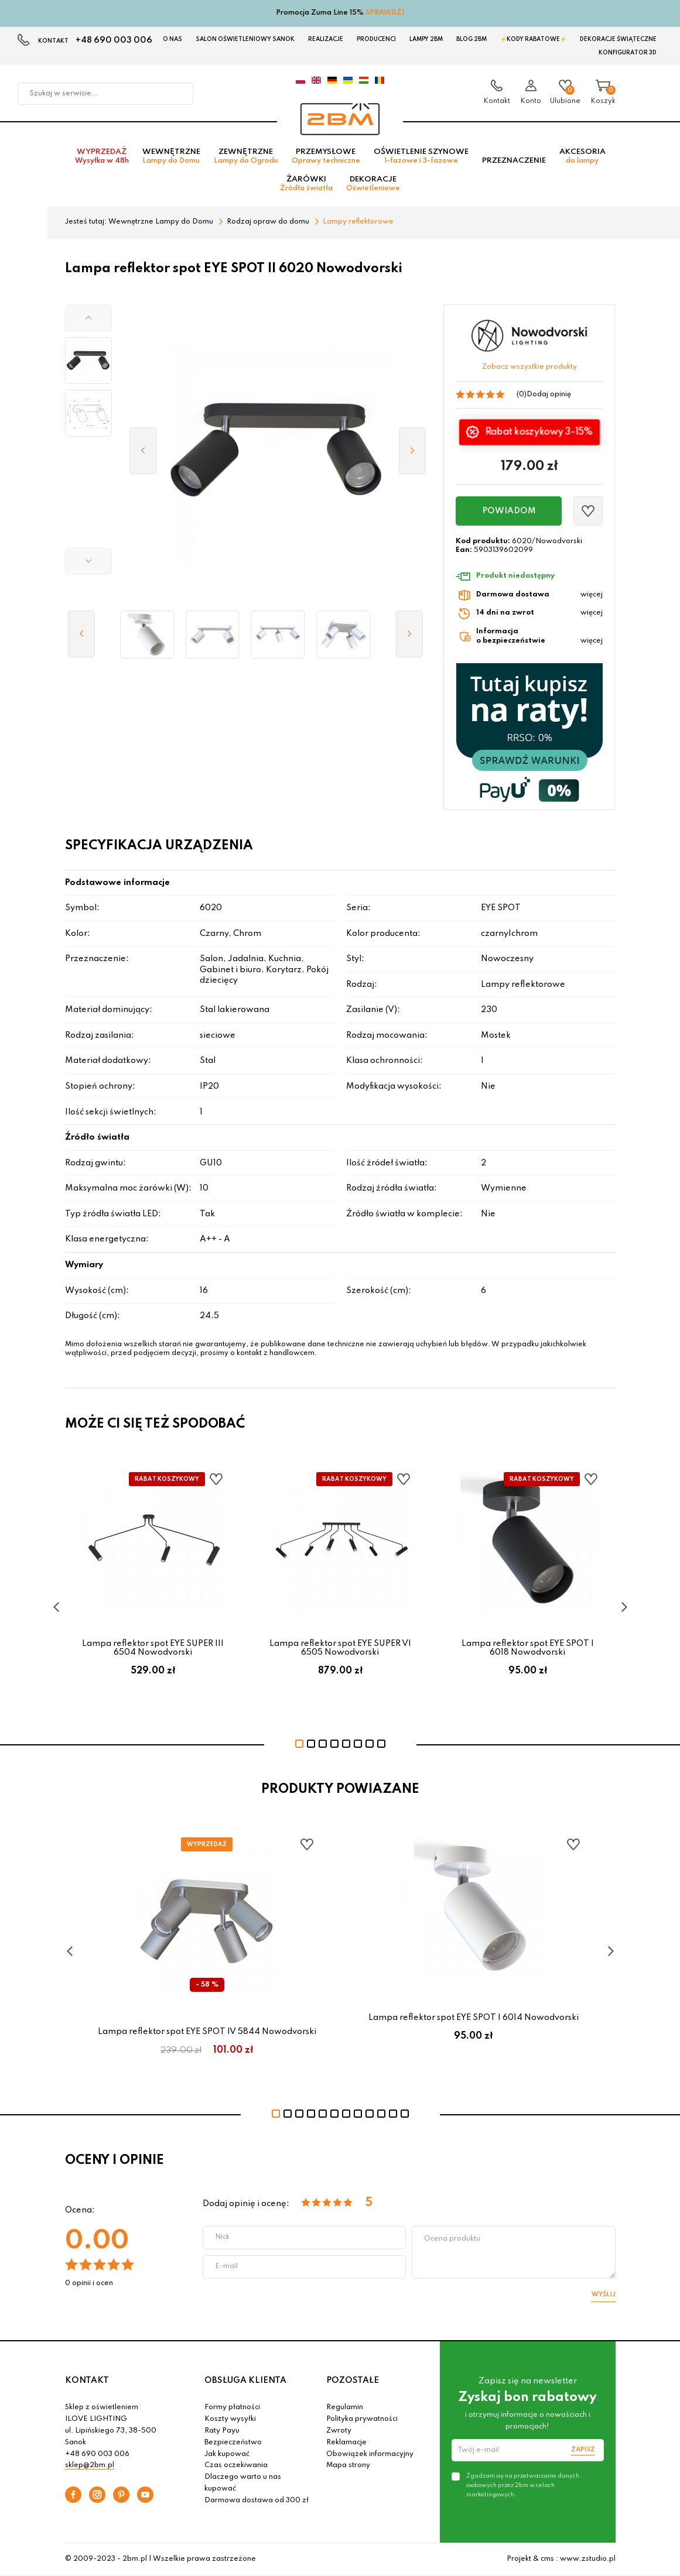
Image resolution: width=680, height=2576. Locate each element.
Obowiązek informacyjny (370, 2454)
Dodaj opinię (549, 394)
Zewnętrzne (246, 156)
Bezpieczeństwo (233, 2442)
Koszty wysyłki (230, 2419)
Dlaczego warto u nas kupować (242, 2483)
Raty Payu (222, 2430)
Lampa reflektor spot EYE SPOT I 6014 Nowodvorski (473, 2018)
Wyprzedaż (102, 156)
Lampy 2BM (426, 39)
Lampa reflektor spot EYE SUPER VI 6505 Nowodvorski (340, 1647)
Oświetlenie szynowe (421, 156)
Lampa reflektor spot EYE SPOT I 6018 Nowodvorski (528, 1647)
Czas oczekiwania (236, 2465)
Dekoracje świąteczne (618, 39)
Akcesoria (582, 156)
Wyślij (604, 2294)
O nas (172, 39)
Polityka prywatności (362, 2419)
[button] (88, 317)
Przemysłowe (326, 156)
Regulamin (344, 2407)
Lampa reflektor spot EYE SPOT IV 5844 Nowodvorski (207, 2032)
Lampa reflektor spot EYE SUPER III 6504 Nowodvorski (153, 1647)
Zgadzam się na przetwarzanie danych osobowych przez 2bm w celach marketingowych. (522, 2485)
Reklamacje (346, 2442)
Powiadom (509, 511)
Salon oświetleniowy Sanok (245, 39)
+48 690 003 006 (114, 40)
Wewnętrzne (171, 156)
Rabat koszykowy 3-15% (538, 431)
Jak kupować (227, 2454)
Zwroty (338, 2430)
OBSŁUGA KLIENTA (245, 2380)
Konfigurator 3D (628, 53)
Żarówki (306, 184)
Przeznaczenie (514, 160)
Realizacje (325, 39)
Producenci (376, 39)
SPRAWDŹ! (385, 12)
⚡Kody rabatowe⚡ (533, 39)
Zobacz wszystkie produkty (529, 367)
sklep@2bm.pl (89, 2465)
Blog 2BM (471, 39)
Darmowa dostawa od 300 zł (256, 2500)
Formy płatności (232, 2407)
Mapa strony (348, 2465)
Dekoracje (373, 184)
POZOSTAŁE (352, 2380)
